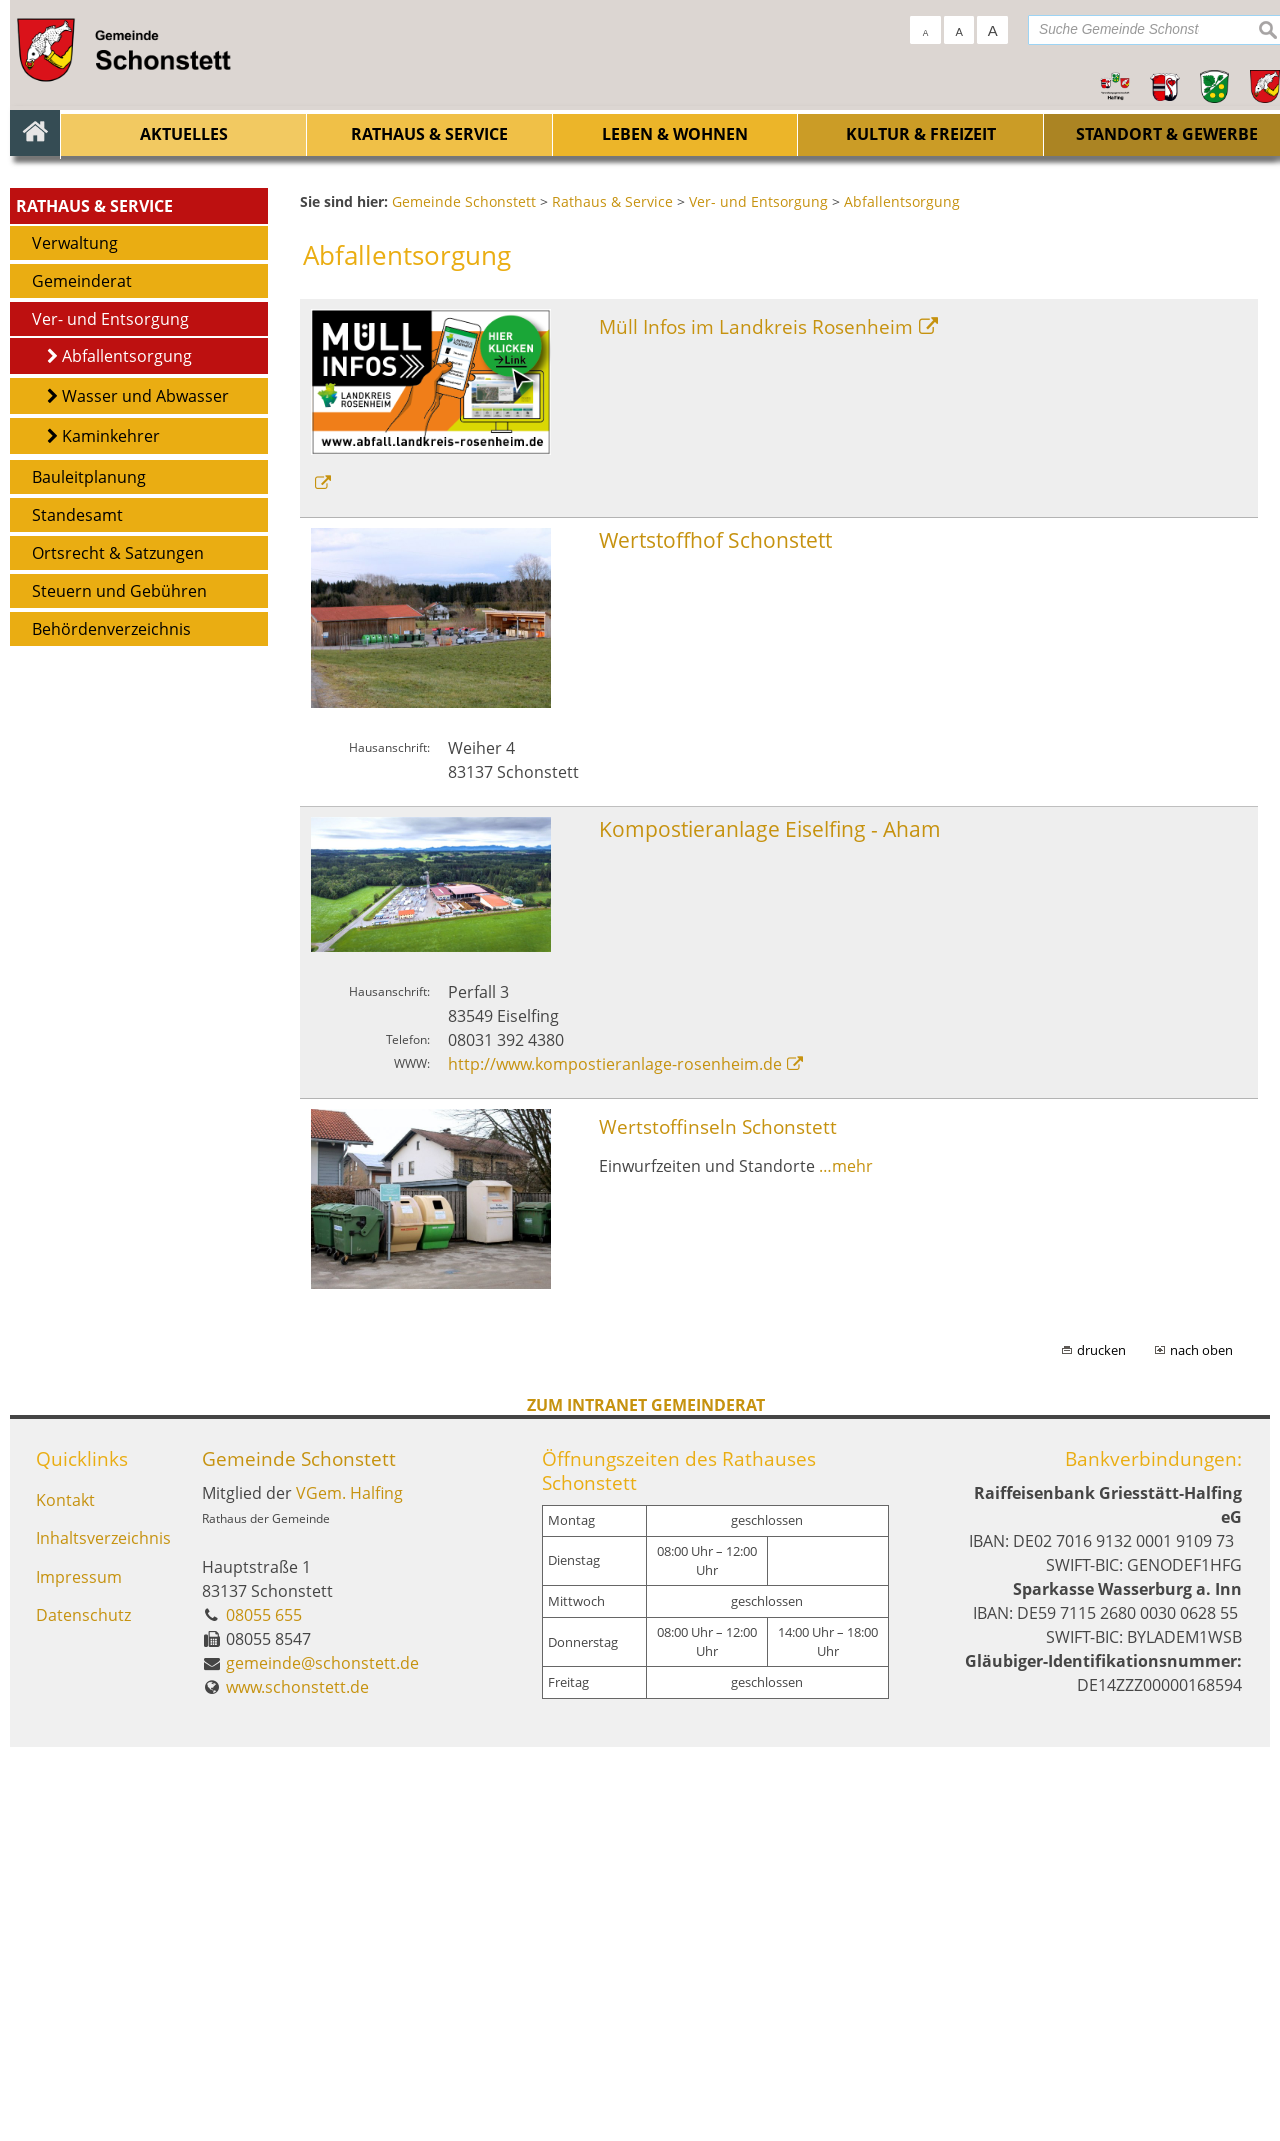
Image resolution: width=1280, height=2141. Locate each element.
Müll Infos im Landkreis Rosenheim (756, 719)
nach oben (1201, 1744)
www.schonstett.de (297, 2081)
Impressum (79, 1975)
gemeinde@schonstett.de (322, 2057)
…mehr (846, 1559)
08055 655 (264, 2009)
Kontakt (65, 1895)
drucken (1101, 1744)
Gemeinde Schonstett (299, 1852)
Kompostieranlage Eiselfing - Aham (770, 1222)
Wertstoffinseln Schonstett (718, 1520)
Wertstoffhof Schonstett (715, 933)
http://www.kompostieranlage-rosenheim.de (615, 1458)
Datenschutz (83, 2015)
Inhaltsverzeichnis (102, 1935)
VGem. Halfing (349, 1887)
